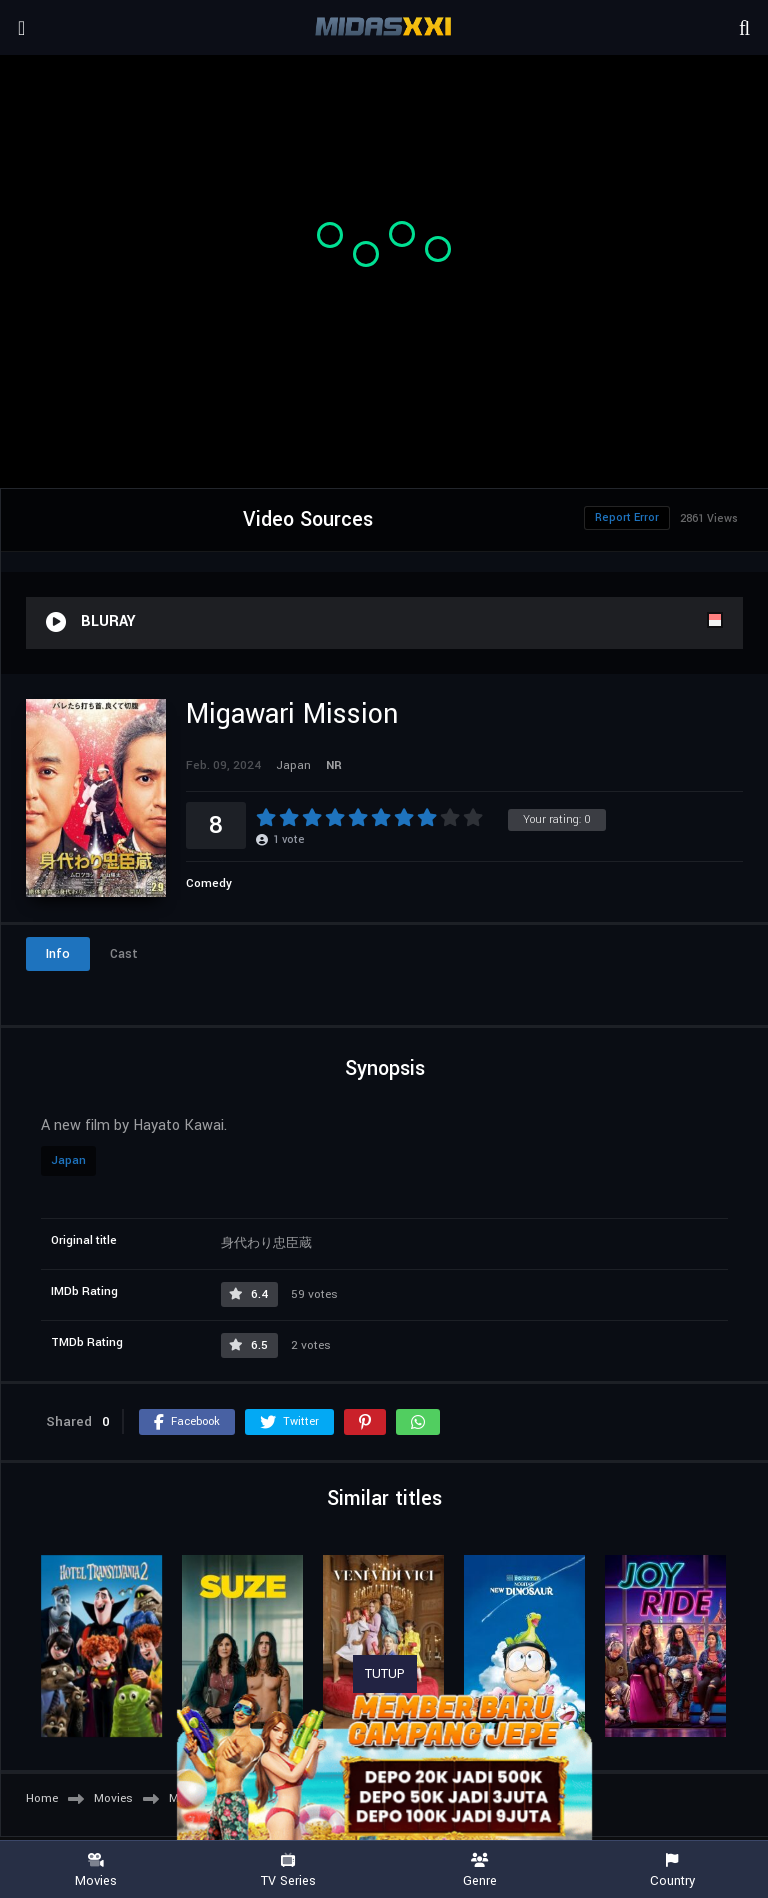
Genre (480, 1870)
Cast (124, 954)
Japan (68, 1160)
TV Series (288, 1870)
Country (672, 1870)
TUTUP (385, 1674)
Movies (96, 1870)
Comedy (209, 883)
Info (58, 954)
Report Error (627, 517)
